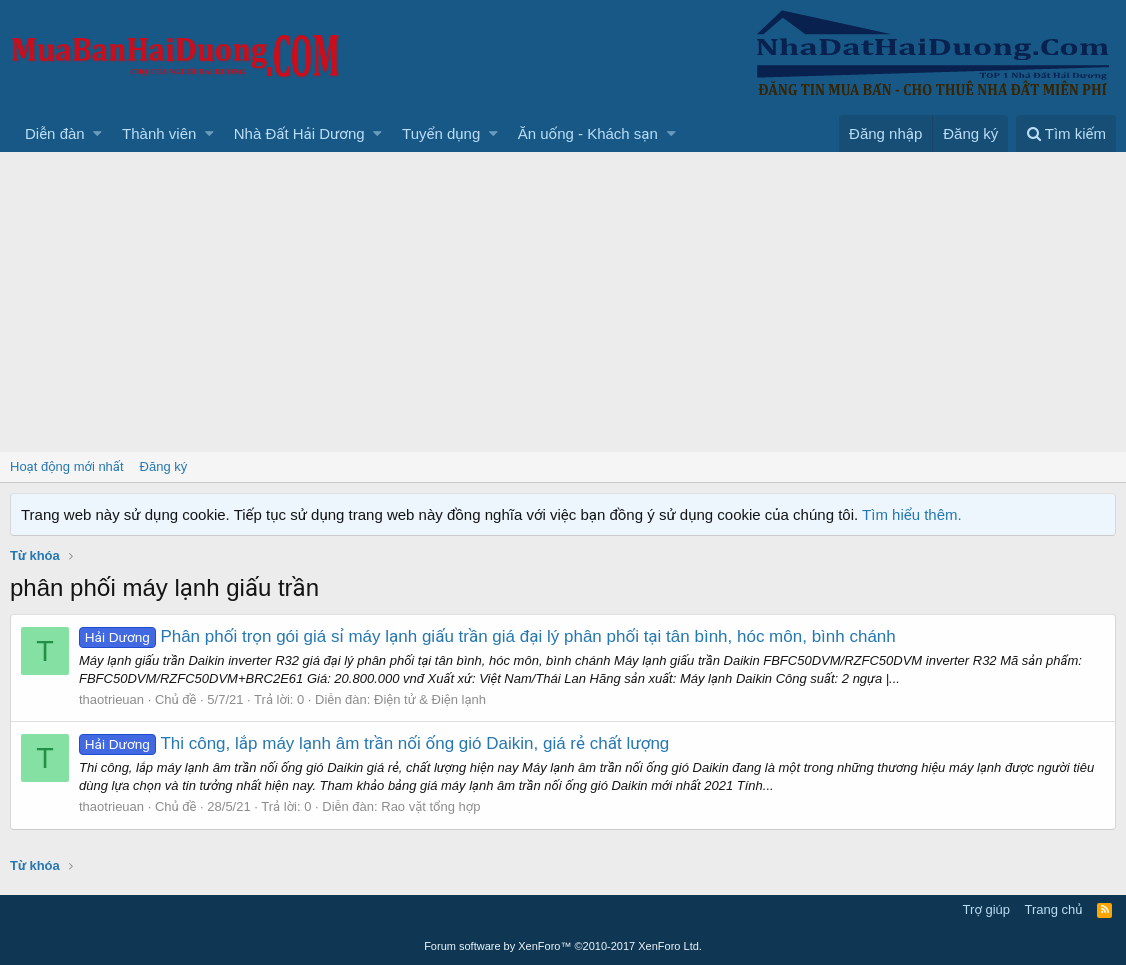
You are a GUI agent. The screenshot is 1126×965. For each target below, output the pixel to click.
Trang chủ (1054, 909)
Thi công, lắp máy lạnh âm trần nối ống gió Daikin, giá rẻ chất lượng (374, 743)
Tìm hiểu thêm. (912, 514)
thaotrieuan (111, 699)
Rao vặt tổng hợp (430, 806)
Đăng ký (164, 466)
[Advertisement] (563, 302)
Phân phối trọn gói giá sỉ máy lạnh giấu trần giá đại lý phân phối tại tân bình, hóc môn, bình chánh (487, 636)
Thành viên (159, 133)
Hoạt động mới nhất (67, 466)
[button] (97, 133)
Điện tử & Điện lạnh (430, 699)
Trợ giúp (986, 909)
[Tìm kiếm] (1066, 133)
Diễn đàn (55, 133)
